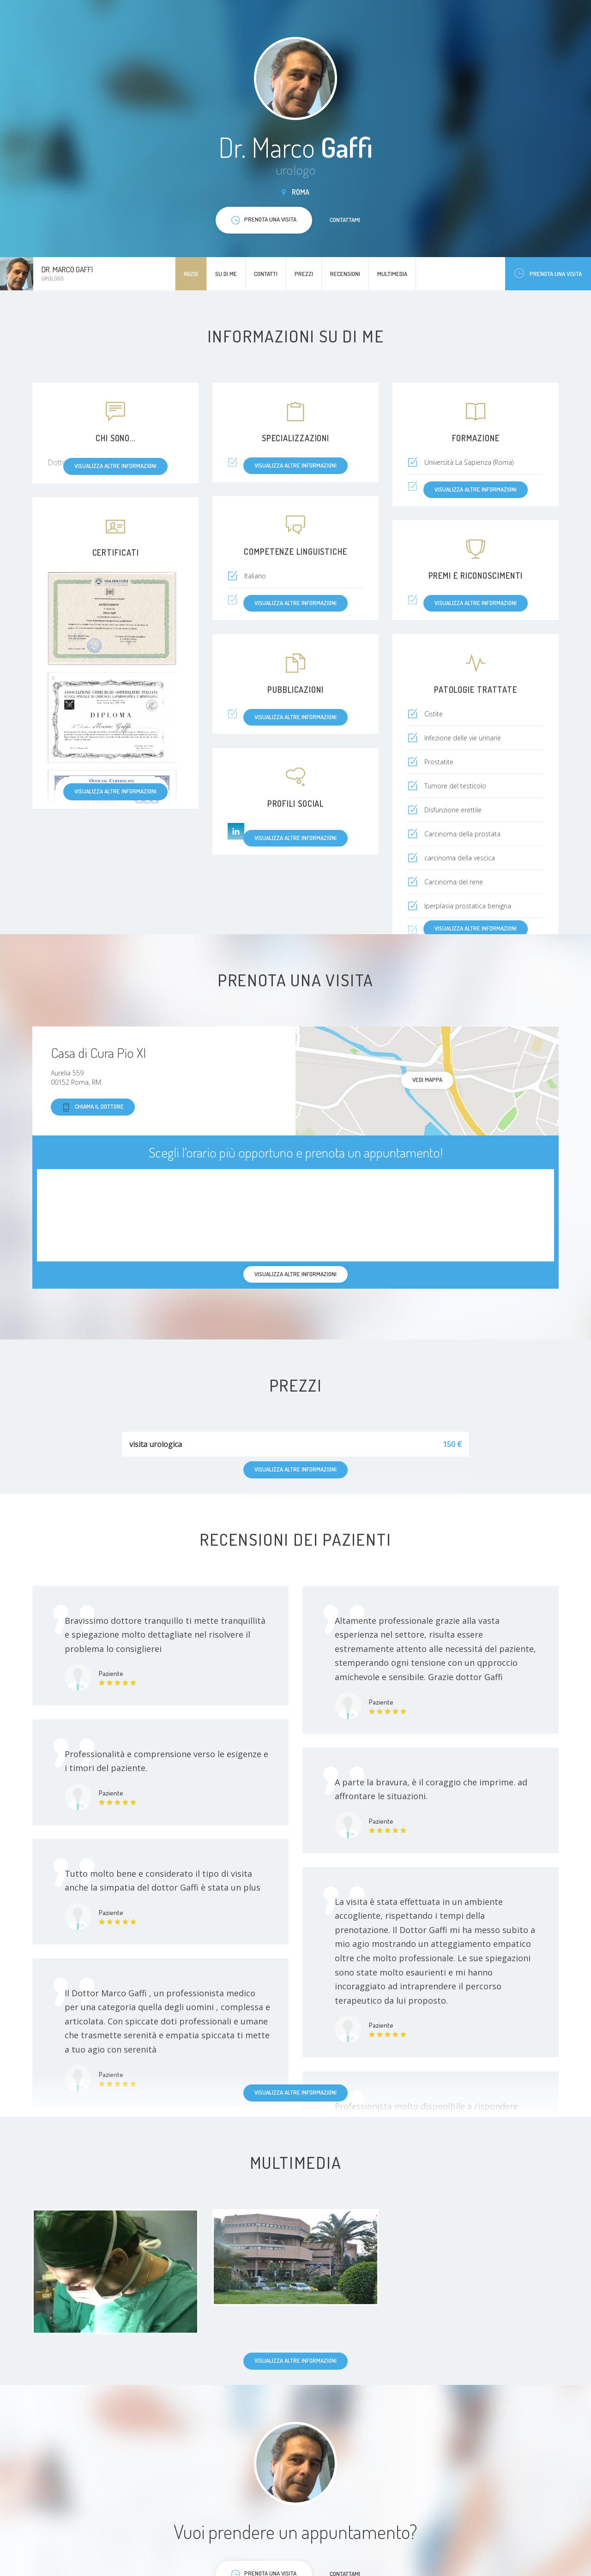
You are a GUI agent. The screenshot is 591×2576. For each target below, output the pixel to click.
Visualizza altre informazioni (115, 791)
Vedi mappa (427, 1079)
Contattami (345, 219)
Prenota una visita (548, 273)
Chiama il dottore (93, 1107)
